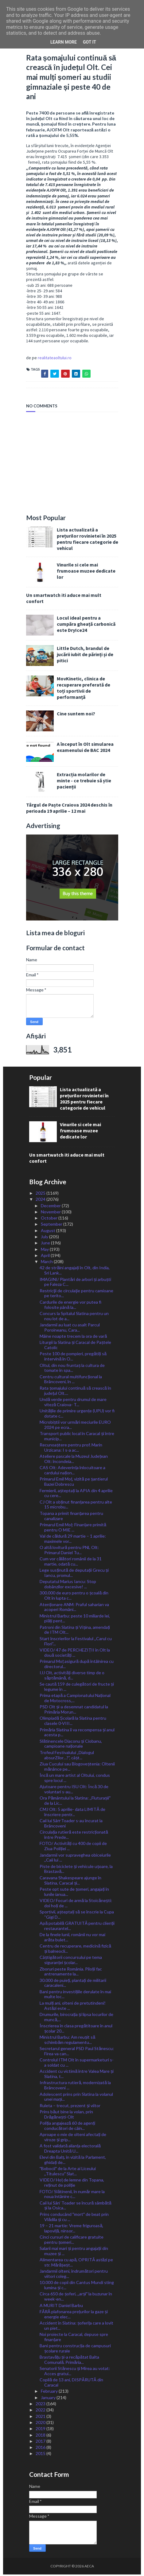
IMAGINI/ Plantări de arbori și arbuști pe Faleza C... (75, 1283)
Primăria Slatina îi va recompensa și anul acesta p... (77, 1733)
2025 (41, 1194)
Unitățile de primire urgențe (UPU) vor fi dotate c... (77, 1415)
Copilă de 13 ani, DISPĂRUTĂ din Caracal (71, 2384)
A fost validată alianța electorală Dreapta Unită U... (70, 2150)
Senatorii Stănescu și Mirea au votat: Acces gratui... (75, 2372)
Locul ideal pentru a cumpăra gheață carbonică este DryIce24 (86, 625)
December (51, 1206)
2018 (41, 2436)
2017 (41, 2442)
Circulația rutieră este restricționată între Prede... (74, 1836)
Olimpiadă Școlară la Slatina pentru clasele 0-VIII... (73, 1722)
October (49, 1219)
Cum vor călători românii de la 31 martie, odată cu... (71, 1563)
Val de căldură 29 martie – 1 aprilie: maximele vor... (73, 1540)
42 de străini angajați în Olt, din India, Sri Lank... (75, 1272)
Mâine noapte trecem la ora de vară (73, 1337)
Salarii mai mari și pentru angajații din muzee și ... (74, 2252)
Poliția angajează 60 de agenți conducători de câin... (67, 2127)
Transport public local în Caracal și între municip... (77, 1437)
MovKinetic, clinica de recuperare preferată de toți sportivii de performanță (83, 689)
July (45, 1238)
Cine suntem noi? (76, 715)
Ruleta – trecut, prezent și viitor (70, 2106)
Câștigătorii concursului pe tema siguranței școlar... (71, 1961)
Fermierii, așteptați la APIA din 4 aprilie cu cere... (76, 1494)
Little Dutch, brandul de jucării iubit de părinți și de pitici (85, 656)
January (48, 2399)
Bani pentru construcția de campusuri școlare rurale (75, 2349)
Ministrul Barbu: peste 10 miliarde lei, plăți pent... (75, 1619)
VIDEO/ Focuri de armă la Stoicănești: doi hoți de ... (76, 1904)
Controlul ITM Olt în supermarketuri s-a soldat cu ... (77, 2064)
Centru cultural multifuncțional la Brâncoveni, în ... (71, 1380)
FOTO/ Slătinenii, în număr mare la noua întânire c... (72, 2195)
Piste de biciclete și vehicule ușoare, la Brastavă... (76, 1870)
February (50, 2392)
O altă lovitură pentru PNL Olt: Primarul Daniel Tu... (69, 1551)
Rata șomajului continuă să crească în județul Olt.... (75, 1392)
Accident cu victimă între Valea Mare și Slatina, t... (77, 2075)
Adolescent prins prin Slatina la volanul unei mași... (76, 2098)
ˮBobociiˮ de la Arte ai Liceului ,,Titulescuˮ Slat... (68, 2172)
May (45, 1250)
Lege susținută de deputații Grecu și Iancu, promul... (74, 1574)
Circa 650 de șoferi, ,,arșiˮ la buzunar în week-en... (76, 2298)
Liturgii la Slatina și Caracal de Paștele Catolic (75, 1346)
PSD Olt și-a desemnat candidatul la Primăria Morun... (74, 1711)
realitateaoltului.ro (55, 359)
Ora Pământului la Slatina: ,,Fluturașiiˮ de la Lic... (75, 1802)
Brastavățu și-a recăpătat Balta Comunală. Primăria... (69, 2361)
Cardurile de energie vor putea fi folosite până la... (70, 1306)
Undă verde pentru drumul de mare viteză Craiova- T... (73, 1403)
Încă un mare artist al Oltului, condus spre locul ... (75, 1779)
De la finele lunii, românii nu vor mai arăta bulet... (72, 1938)
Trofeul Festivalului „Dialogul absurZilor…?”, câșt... (67, 1756)
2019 (41, 2430)
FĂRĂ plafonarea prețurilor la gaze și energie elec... (74, 2315)
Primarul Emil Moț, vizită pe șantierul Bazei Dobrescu (74, 1483)
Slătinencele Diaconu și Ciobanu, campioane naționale (71, 1745)
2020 (41, 2423)
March (47, 1263)
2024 (41, 1200)
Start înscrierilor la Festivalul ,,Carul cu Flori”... (76, 1642)
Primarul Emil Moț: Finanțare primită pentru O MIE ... (73, 1528)
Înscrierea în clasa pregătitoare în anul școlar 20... (76, 2030)
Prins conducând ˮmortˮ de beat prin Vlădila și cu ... (74, 2218)
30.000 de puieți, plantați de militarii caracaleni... (73, 1984)
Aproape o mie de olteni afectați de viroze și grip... (73, 2138)
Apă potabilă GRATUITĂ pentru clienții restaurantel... (77, 1927)
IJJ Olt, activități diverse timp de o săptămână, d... (72, 1676)
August (48, 1231)
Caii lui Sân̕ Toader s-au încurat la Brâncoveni (71, 1824)
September (52, 1225)
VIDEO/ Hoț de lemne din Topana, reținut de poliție (72, 2184)
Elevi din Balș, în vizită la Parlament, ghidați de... (73, 2161)
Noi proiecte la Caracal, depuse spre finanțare (74, 2338)
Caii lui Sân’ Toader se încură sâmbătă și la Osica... (75, 2206)
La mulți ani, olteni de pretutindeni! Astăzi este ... (73, 2007)
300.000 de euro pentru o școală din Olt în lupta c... (74, 1597)
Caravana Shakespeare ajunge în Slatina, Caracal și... (70, 1882)
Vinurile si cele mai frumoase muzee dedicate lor (86, 572)
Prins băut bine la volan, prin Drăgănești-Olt (66, 2116)
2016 (41, 2448)
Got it (89, 42)
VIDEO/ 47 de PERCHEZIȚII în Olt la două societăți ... (75, 1654)
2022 (41, 2411)
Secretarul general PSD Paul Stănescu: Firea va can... (77, 2052)
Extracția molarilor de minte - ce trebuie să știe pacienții (84, 782)
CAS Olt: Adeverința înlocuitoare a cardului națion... (72, 1471)
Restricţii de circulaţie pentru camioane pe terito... (76, 1294)
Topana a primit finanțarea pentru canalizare (71, 1517)
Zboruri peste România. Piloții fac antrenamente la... (71, 1972)
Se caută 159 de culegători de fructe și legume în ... (77, 1688)
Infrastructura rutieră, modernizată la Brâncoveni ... (75, 2086)
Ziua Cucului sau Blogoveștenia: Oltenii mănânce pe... (77, 1768)
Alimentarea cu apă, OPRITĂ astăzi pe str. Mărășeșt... (76, 2264)
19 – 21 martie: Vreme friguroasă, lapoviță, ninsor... (71, 2229)
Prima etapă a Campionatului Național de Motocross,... (75, 1699)
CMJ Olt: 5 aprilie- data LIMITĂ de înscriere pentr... (72, 1813)
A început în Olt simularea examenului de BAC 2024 (85, 748)
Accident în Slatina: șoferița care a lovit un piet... (76, 2327)
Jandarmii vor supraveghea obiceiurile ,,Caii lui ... (75, 1859)
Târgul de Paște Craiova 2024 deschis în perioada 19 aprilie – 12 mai (69, 809)
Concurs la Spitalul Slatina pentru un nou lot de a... (74, 1317)
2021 (41, 2417)
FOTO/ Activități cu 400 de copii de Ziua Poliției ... (73, 1847)
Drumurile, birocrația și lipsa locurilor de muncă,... (76, 2018)
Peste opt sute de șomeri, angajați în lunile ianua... (74, 1893)
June (46, 1244)
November (51, 1213)
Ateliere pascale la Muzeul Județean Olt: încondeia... (74, 1460)
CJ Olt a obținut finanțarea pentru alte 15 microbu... (76, 1505)
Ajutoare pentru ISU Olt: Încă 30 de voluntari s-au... (74, 1790)
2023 (41, 2405)
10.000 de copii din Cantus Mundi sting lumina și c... (77, 2286)
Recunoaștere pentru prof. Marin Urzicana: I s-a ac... (71, 1449)
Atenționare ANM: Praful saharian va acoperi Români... (74, 1608)
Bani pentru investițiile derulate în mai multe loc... (75, 1995)
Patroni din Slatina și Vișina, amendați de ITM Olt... (75, 1631)
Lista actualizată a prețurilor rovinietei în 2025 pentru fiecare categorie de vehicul (87, 540)
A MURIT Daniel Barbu (61, 2306)
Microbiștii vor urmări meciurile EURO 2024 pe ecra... (75, 1426)
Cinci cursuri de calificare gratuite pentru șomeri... (71, 2241)
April (46, 1256)
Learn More (63, 42)
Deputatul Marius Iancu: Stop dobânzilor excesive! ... (68, 1585)
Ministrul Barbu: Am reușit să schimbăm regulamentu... (67, 2041)
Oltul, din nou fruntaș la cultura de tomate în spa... (72, 1369)
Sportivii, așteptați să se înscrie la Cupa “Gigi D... (77, 1916)
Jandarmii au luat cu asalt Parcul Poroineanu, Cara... (70, 1329)
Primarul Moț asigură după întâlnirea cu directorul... (76, 1665)
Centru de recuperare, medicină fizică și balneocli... (75, 1950)
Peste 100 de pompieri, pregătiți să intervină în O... (73, 1357)
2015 (41, 2454)
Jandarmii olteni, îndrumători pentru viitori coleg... (74, 2275)
